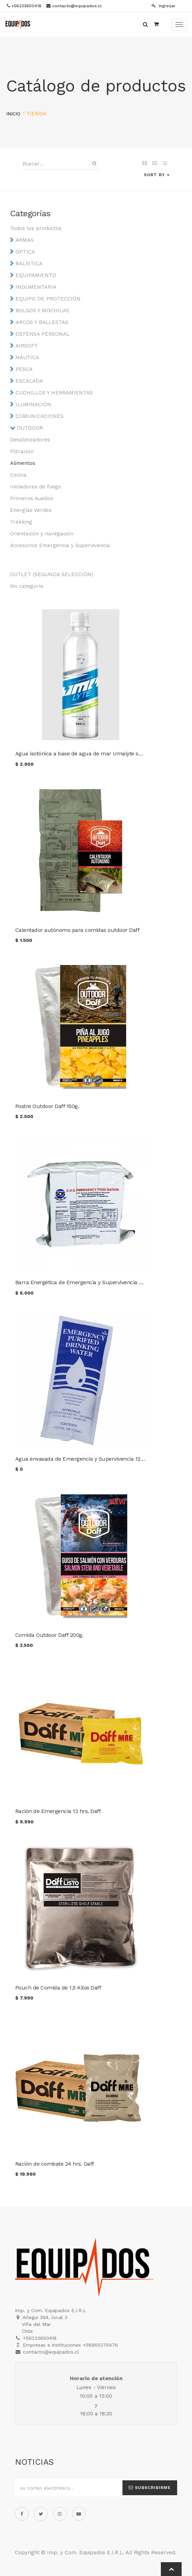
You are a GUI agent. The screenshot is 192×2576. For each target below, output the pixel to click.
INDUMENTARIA (36, 287)
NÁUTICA (27, 357)
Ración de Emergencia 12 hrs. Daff (58, 1811)
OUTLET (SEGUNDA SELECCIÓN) (51, 574)
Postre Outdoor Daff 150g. (47, 1106)
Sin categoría (26, 586)
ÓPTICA (25, 252)
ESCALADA (29, 381)
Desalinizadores (30, 440)
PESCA (24, 369)
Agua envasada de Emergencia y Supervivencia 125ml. (83, 1459)
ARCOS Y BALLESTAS (42, 322)
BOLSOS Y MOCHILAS (42, 310)
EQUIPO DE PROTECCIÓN (48, 299)
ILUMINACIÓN (33, 404)
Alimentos (22, 463)
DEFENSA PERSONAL (43, 334)
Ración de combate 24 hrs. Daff (54, 2163)
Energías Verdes (31, 510)
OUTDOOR (30, 428)
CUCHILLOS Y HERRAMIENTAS (54, 393)
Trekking (21, 522)
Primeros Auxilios (31, 498)
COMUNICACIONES (40, 416)
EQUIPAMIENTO (36, 275)
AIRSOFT (27, 346)
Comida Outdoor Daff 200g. (49, 1635)
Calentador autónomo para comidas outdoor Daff (77, 930)
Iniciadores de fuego (35, 487)
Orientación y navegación (41, 534)
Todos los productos (36, 228)
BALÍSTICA (29, 263)
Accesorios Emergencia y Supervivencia (60, 545)
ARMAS (25, 240)
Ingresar (163, 5)
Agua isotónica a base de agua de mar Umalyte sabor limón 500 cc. (100, 753)
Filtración (22, 451)
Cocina (18, 475)
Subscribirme (150, 2487)
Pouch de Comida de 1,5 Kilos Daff (58, 1987)
